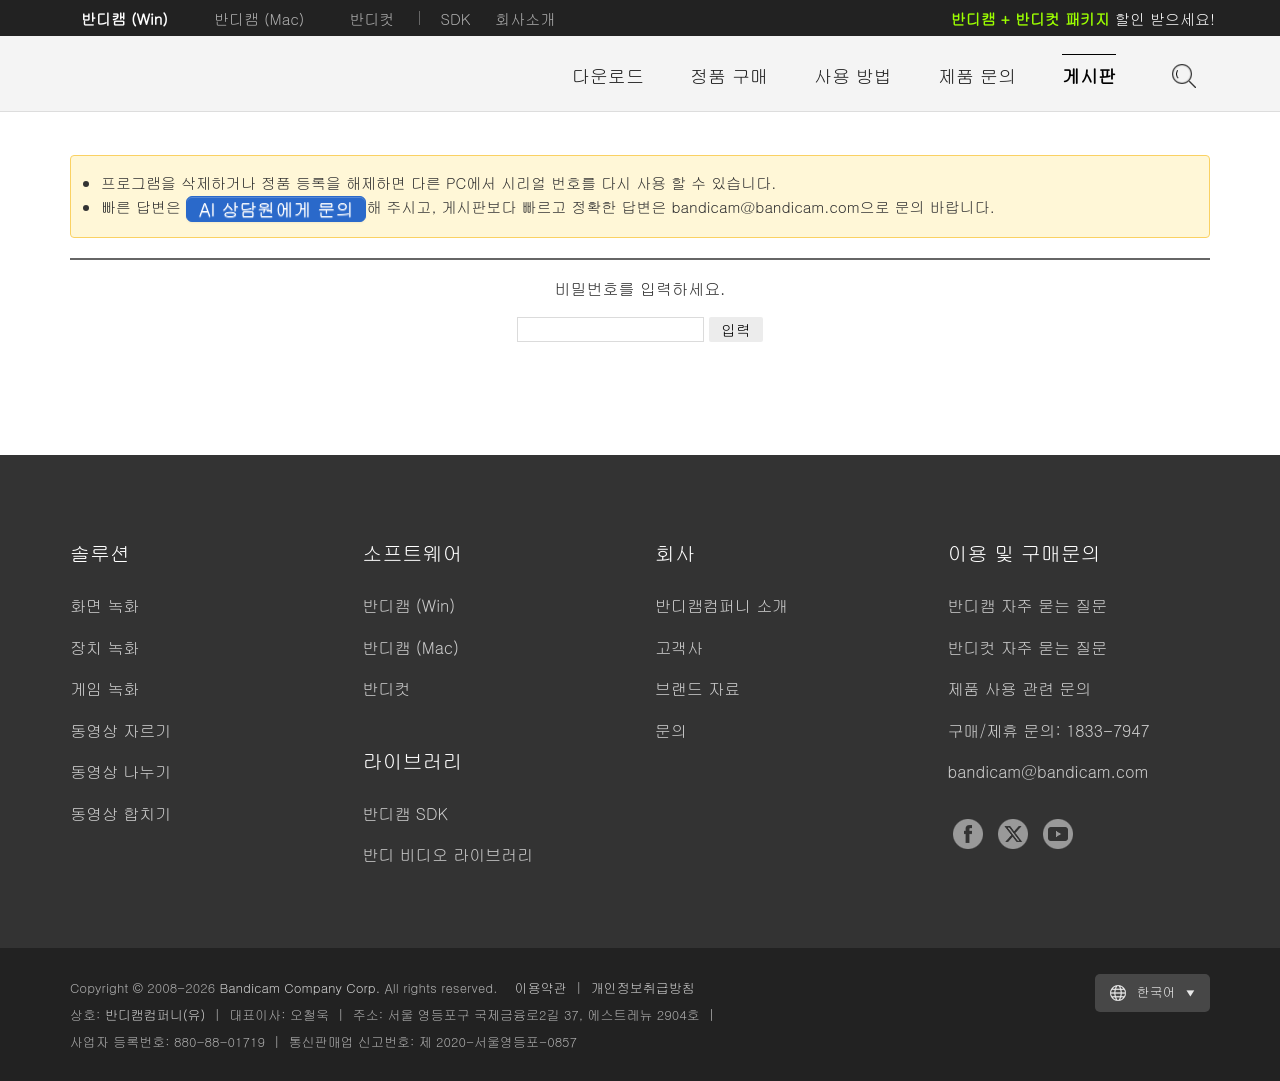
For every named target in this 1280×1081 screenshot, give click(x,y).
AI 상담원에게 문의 (276, 208)
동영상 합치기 (120, 813)
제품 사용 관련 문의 (1020, 688)
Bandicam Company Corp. (299, 987)
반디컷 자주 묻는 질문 (1028, 647)
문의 (671, 730)
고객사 (679, 647)
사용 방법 (853, 75)
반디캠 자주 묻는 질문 (1028, 605)
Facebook (968, 834)
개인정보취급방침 (643, 987)
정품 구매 (729, 75)
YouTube (1058, 834)
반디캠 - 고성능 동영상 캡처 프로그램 (180, 77)
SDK (455, 18)
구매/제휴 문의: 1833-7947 (1049, 730)
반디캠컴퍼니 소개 (721, 605)
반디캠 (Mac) (259, 18)
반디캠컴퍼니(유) (155, 1014)
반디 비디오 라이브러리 (448, 854)
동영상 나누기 (120, 771)
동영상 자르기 (120, 730)
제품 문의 (977, 75)
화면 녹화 (104, 605)
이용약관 (541, 987)
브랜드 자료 (697, 688)
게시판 (1089, 75)
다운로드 (608, 75)
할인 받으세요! (1083, 18)
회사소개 (525, 18)
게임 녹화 (104, 688)
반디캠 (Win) (124, 18)
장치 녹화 (104, 647)
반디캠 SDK (405, 813)
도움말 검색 (1182, 74)
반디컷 (371, 18)
